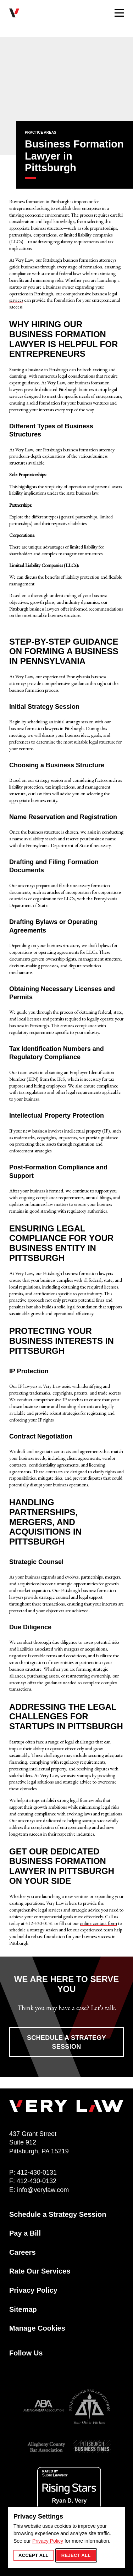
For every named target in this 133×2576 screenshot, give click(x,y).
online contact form (98, 1923)
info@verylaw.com (43, 2189)
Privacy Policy (47, 2541)
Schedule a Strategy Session (66, 2042)
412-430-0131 (37, 2172)
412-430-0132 (36, 2181)
